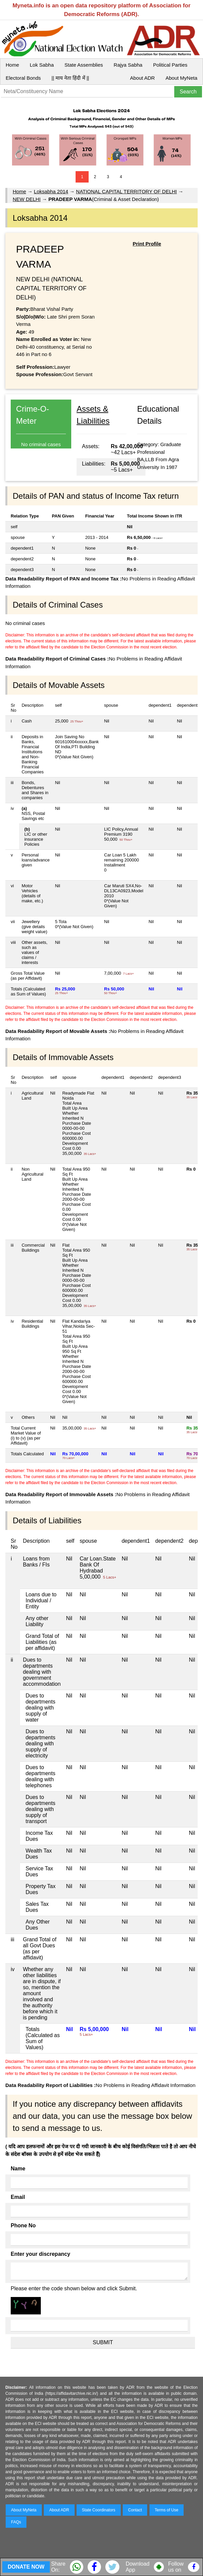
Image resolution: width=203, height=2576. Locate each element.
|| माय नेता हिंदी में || (70, 78)
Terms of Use (167, 2510)
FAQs (16, 2522)
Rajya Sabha (128, 65)
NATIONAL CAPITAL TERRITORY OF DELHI (126, 191)
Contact (135, 2510)
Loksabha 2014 (51, 191)
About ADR (142, 78)
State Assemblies (84, 65)
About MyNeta (181, 78)
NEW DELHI (26, 199)
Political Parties (170, 65)
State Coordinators (98, 2510)
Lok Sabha (42, 65)
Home (12, 65)
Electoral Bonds (23, 78)
